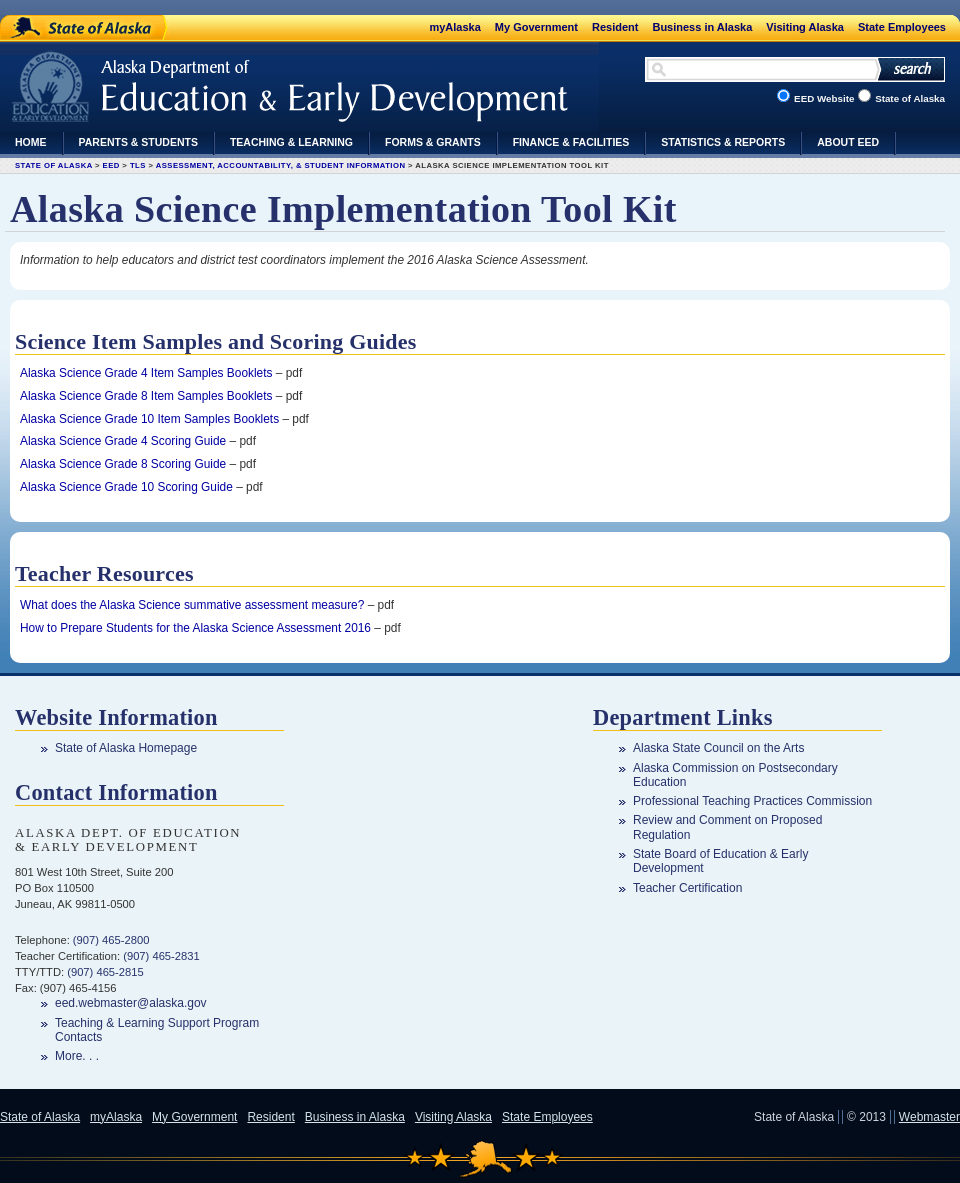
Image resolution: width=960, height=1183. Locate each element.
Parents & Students (138, 142)
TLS (138, 165)
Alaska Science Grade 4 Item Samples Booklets (146, 373)
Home (31, 142)
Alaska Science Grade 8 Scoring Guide (123, 464)
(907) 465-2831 (161, 956)
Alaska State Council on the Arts (718, 748)
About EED (848, 142)
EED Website (824, 98)
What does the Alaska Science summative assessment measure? (192, 605)
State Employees (902, 27)
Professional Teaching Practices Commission (752, 801)
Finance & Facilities (571, 142)
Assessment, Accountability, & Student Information (281, 165)
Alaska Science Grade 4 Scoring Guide (123, 441)
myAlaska (454, 27)
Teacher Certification (687, 888)
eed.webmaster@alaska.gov (131, 1003)
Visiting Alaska (805, 27)
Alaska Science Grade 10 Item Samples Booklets (149, 419)
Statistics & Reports (723, 142)
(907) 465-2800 (111, 940)
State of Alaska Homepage (126, 748)
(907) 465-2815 (105, 972)
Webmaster (929, 1117)
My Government (536, 27)
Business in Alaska (702, 27)
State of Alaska (76, 25)
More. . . (77, 1056)
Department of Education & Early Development (167, 79)
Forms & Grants (433, 142)
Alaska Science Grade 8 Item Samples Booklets (146, 396)
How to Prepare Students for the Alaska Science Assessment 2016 (195, 628)
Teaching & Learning (291, 142)
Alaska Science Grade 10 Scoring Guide (126, 487)
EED (111, 165)
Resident (615, 27)
